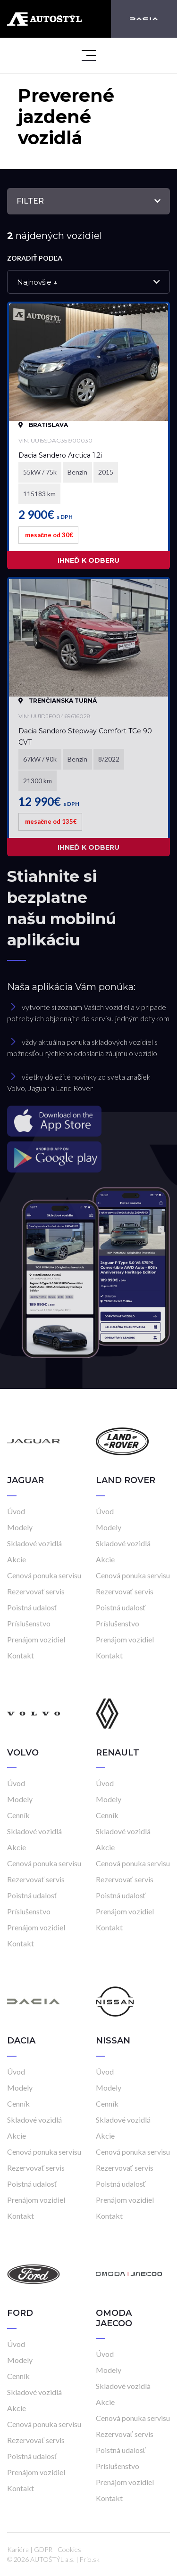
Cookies (69, 2549)
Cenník (18, 1815)
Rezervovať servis (36, 1591)
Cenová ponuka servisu (44, 1575)
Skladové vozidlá (34, 1543)
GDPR (43, 2549)
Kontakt (20, 1655)
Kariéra (18, 2549)
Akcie (16, 1559)
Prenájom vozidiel (36, 1639)
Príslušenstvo (29, 1623)
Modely (20, 1527)
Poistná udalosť (32, 1607)
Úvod (16, 1511)
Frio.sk (90, 2559)
